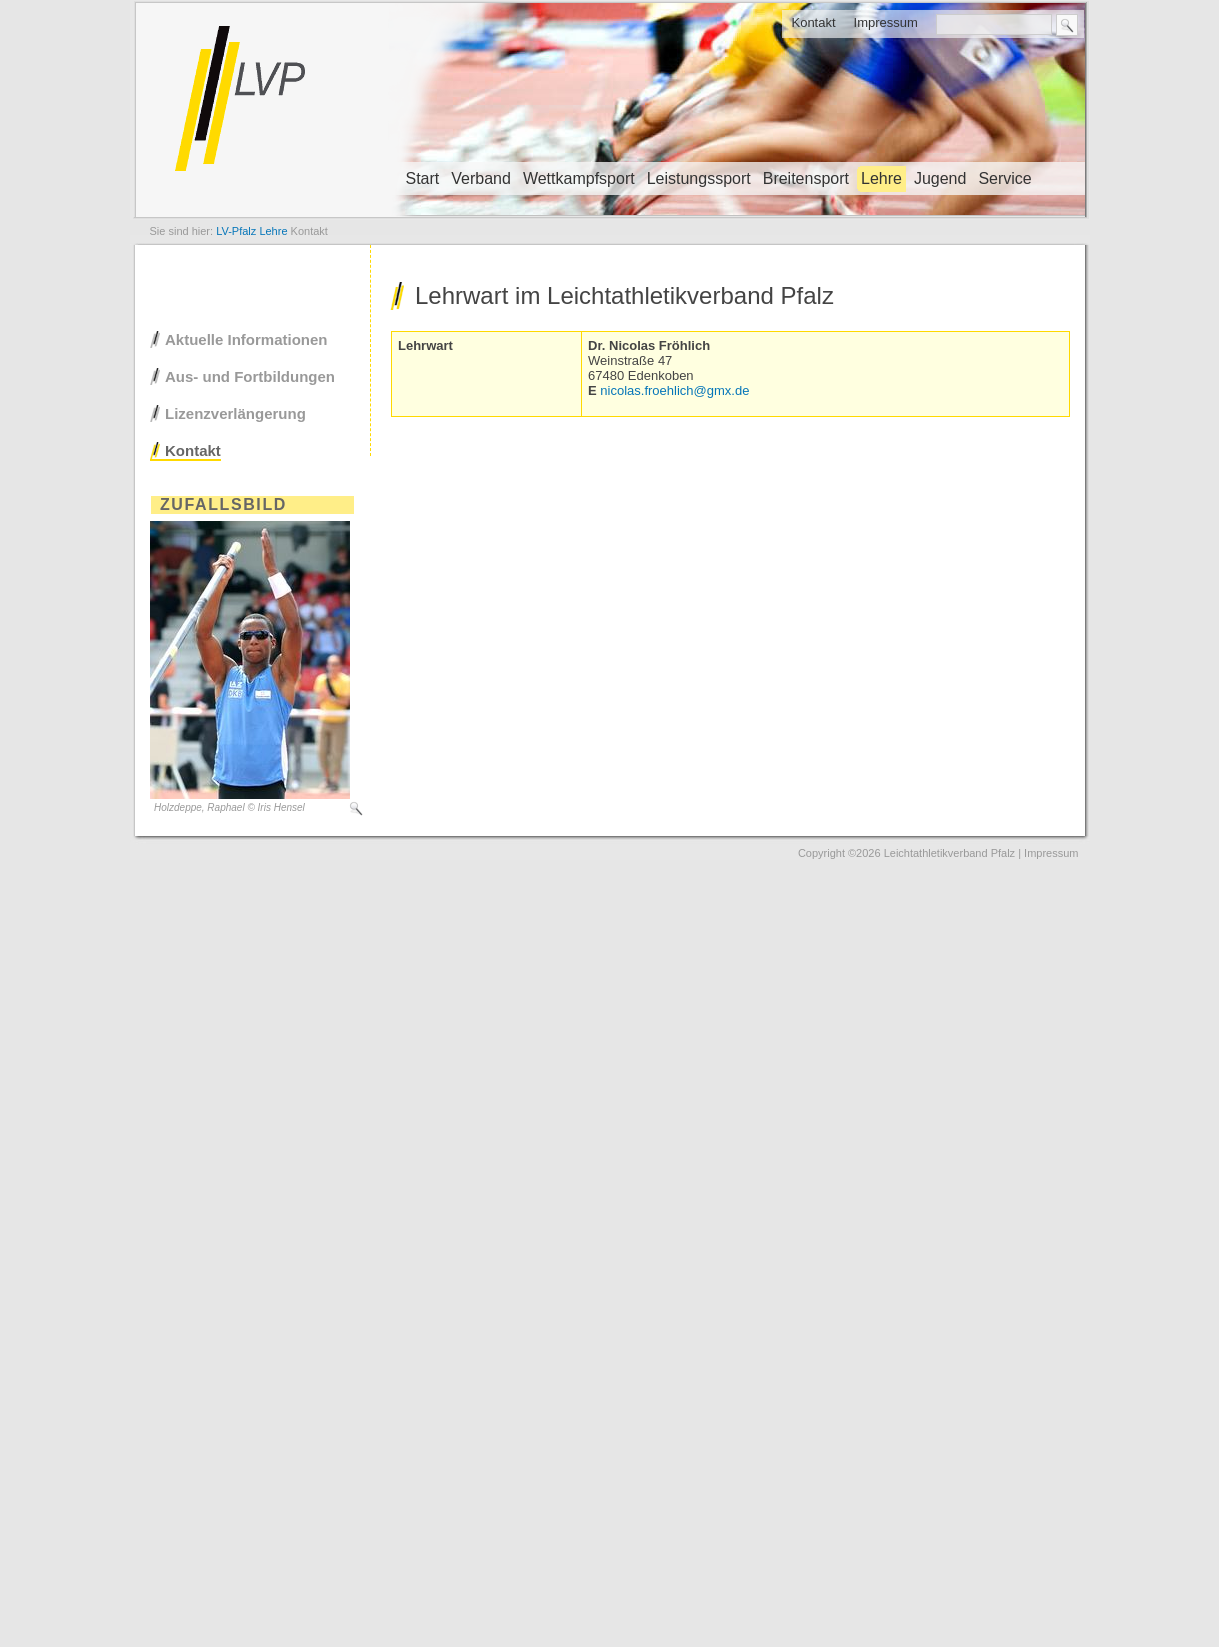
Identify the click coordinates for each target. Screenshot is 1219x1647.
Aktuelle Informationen (246, 339)
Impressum (886, 22)
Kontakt (813, 22)
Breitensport (806, 178)
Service (1004, 178)
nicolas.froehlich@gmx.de (674, 390)
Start (423, 178)
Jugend (940, 178)
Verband (481, 178)
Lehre (881, 178)
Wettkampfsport (579, 178)
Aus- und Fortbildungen (250, 376)
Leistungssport (699, 178)
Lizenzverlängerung (235, 413)
